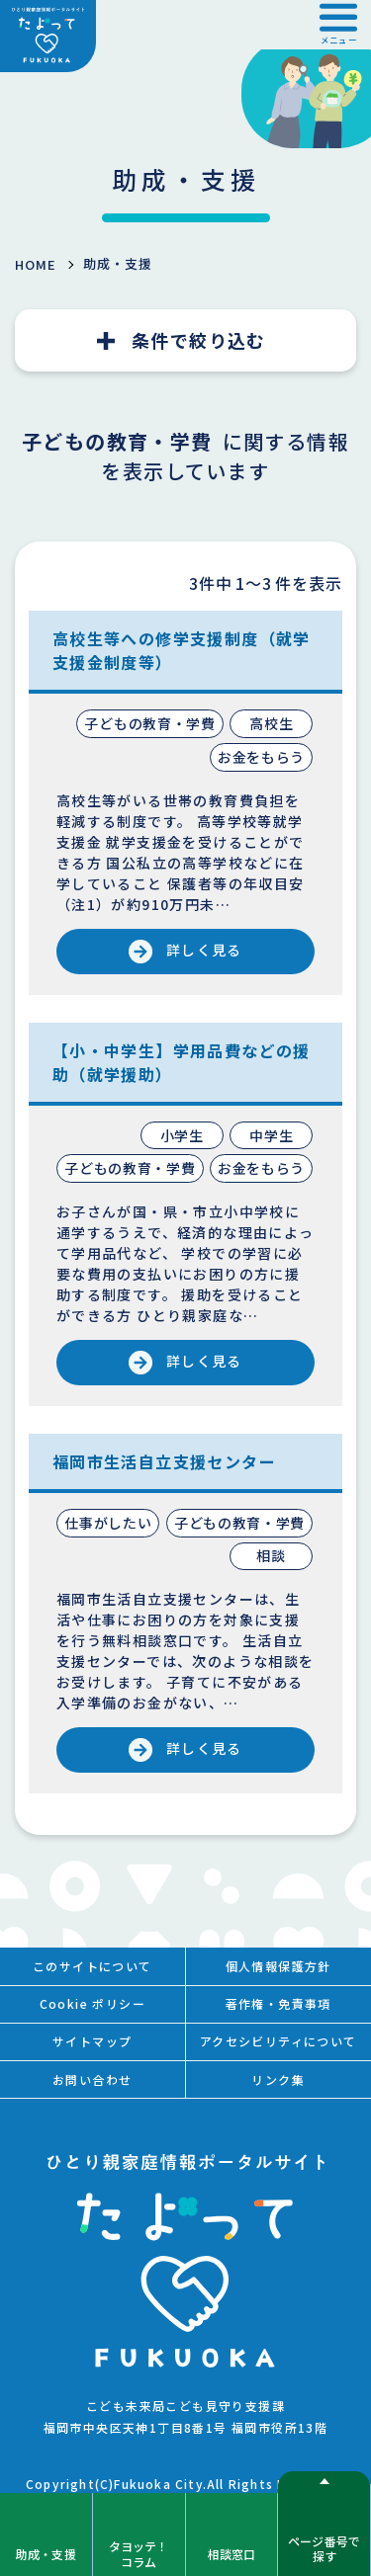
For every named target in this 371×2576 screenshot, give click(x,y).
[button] (339, 24)
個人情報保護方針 (278, 1965)
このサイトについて (92, 1965)
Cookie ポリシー (92, 2003)
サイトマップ (92, 2041)
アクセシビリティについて (278, 2041)
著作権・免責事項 (278, 2003)
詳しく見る (204, 949)
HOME (35, 264)
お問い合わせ (92, 2079)
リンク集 (278, 2079)
